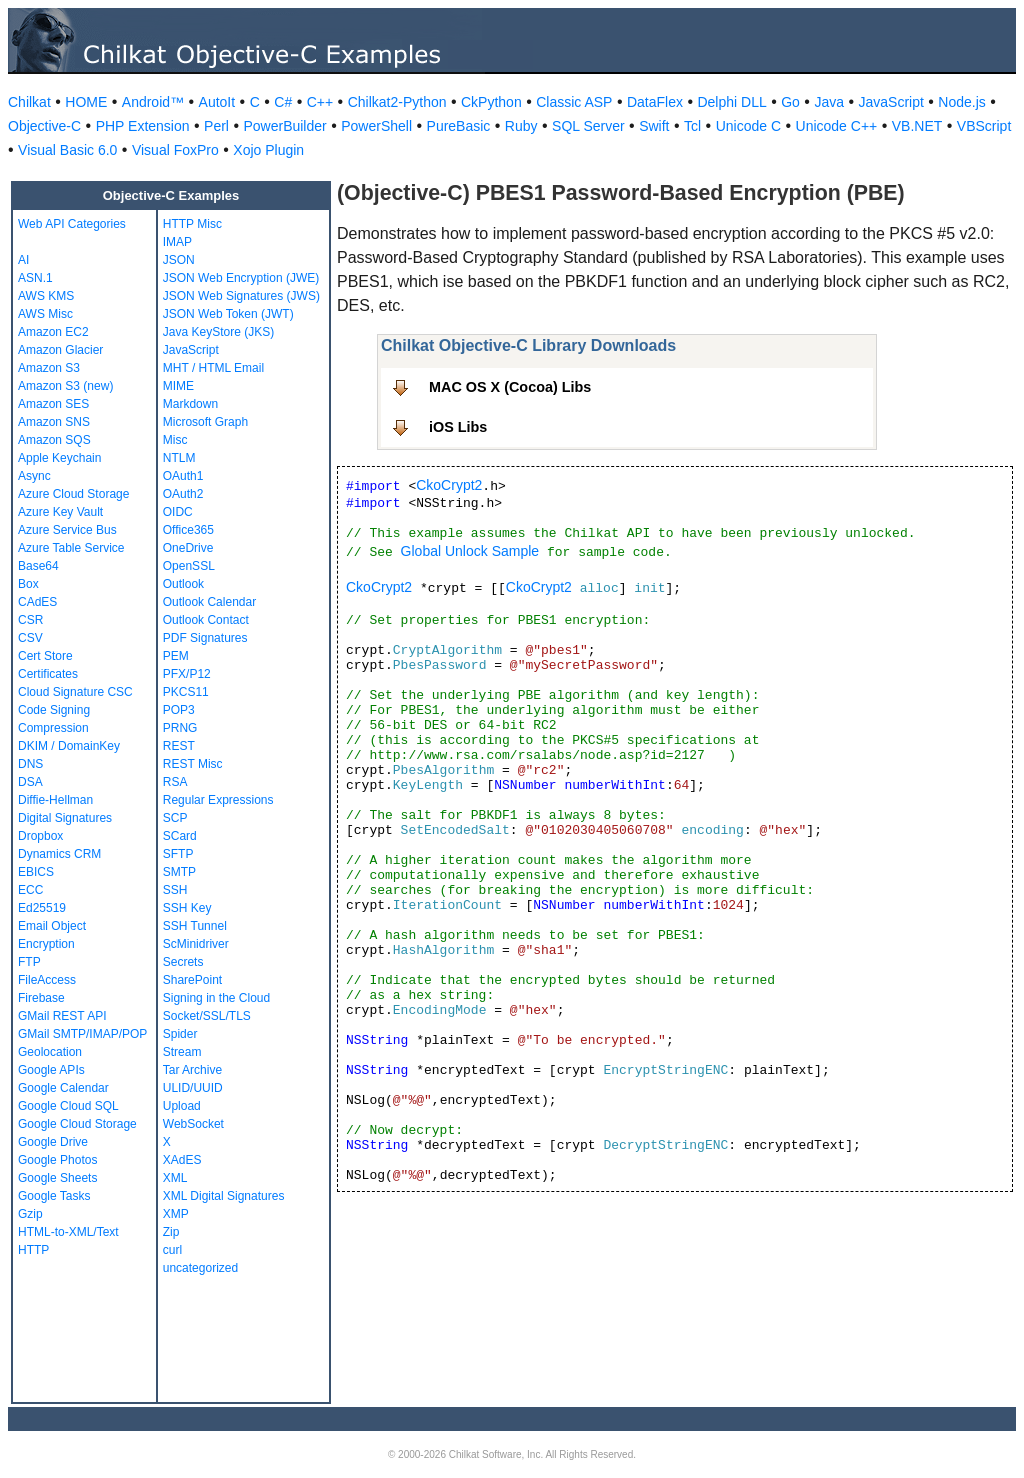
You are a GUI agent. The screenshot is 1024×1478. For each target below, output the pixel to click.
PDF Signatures (205, 638)
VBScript (984, 126)
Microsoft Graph (205, 422)
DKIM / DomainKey (69, 746)
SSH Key (187, 908)
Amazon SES (53, 404)
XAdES (182, 1160)
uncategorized (200, 1268)
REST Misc (193, 764)
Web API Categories (72, 224)
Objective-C (44, 126)
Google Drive (53, 1142)
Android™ (153, 102)
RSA (175, 782)
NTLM (179, 458)
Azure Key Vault (60, 512)
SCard (180, 836)
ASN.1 (35, 278)
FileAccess (47, 980)
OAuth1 (183, 476)
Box (28, 584)
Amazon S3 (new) (65, 386)
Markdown (190, 404)
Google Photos (57, 1160)
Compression (53, 728)
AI (23, 260)
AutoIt (217, 102)
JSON (179, 260)
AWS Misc (45, 314)
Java (829, 102)
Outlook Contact (206, 620)
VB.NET (917, 126)
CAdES (37, 602)
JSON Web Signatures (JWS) (241, 296)
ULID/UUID (193, 1088)
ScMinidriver (196, 944)
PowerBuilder (284, 126)
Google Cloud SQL (68, 1106)
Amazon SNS (54, 422)
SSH (175, 890)
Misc (175, 440)
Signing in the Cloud (216, 998)
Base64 (38, 566)
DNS (30, 764)
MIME (178, 386)
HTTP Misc (192, 224)
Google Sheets (57, 1178)
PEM (176, 656)
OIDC (178, 512)
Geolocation (50, 1052)
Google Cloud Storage (77, 1124)
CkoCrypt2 (449, 485)
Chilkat (29, 102)
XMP (176, 1214)
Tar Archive (192, 1070)
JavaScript (891, 102)
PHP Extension (143, 126)
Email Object (52, 926)
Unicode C (748, 126)
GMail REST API (62, 1016)
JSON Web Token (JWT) (228, 314)
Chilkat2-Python (397, 102)
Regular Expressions (218, 800)
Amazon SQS (54, 440)
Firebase (41, 998)
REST (179, 746)
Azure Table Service (71, 548)
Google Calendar (63, 1088)
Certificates (48, 674)
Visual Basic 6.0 (67, 150)
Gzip (30, 1214)
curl (172, 1250)
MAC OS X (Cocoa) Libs (510, 387)
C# (283, 102)
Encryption (46, 944)
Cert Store (45, 656)
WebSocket (193, 1124)
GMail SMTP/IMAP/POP (82, 1034)
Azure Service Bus (67, 530)
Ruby (521, 126)
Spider (180, 1034)
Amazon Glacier (60, 350)
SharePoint (192, 980)
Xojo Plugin (268, 150)
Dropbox (40, 836)
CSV (30, 638)
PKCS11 (186, 692)
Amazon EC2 (53, 332)
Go (790, 102)
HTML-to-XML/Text (68, 1232)
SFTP (178, 854)
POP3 (179, 710)
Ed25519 (42, 908)
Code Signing (54, 710)
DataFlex (655, 102)
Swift (654, 126)
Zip (171, 1232)
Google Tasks (54, 1196)
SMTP (179, 872)
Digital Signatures (65, 818)
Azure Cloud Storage (73, 494)
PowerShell (376, 126)
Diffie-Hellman (55, 800)
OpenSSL (189, 566)
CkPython (491, 102)
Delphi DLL (731, 102)
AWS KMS (46, 296)
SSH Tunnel (195, 926)
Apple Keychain (59, 458)
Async (34, 476)
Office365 (188, 530)
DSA (30, 782)
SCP (175, 818)
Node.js (961, 102)
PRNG (180, 728)
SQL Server (588, 126)
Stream (182, 1052)
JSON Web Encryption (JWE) (241, 278)
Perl (216, 126)
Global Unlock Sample (470, 551)
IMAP (177, 242)
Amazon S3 (49, 368)
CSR (30, 620)
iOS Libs (458, 427)
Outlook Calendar (209, 602)
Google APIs (51, 1070)
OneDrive (188, 548)
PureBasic (459, 126)
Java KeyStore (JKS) (218, 332)
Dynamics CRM (59, 854)
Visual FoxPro (175, 150)
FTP (29, 962)
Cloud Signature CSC (75, 692)
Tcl (692, 126)
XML (175, 1178)
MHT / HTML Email (213, 368)
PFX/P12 (187, 674)
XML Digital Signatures (224, 1196)
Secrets (183, 962)
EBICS (36, 872)
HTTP (33, 1250)
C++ (320, 102)
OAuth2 (183, 494)
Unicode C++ (837, 126)
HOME (86, 102)
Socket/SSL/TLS (207, 1016)
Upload (182, 1106)
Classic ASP (574, 102)
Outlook (183, 584)
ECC (30, 890)
